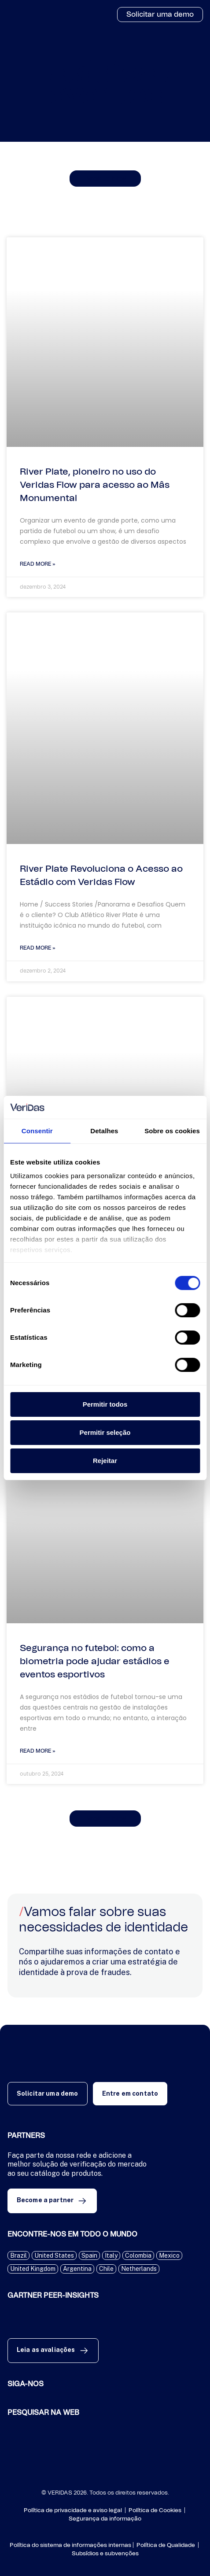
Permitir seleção (105, 1432)
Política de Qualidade (165, 2545)
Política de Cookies (155, 2510)
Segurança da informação (105, 2519)
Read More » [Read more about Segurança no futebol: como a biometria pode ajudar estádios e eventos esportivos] (37, 1751)
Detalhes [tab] (104, 1131)
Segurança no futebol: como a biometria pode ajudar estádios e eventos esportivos (94, 1661)
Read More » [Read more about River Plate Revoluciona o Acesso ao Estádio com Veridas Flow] (37, 948)
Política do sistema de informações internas (70, 2545)
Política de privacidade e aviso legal (73, 2510)
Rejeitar (105, 1460)
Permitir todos (105, 1404)
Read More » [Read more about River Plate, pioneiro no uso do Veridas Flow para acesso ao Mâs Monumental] (37, 564)
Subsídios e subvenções (105, 2554)
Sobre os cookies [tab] (172, 1131)
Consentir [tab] (37, 1131)
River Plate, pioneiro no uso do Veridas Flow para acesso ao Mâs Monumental (94, 485)
